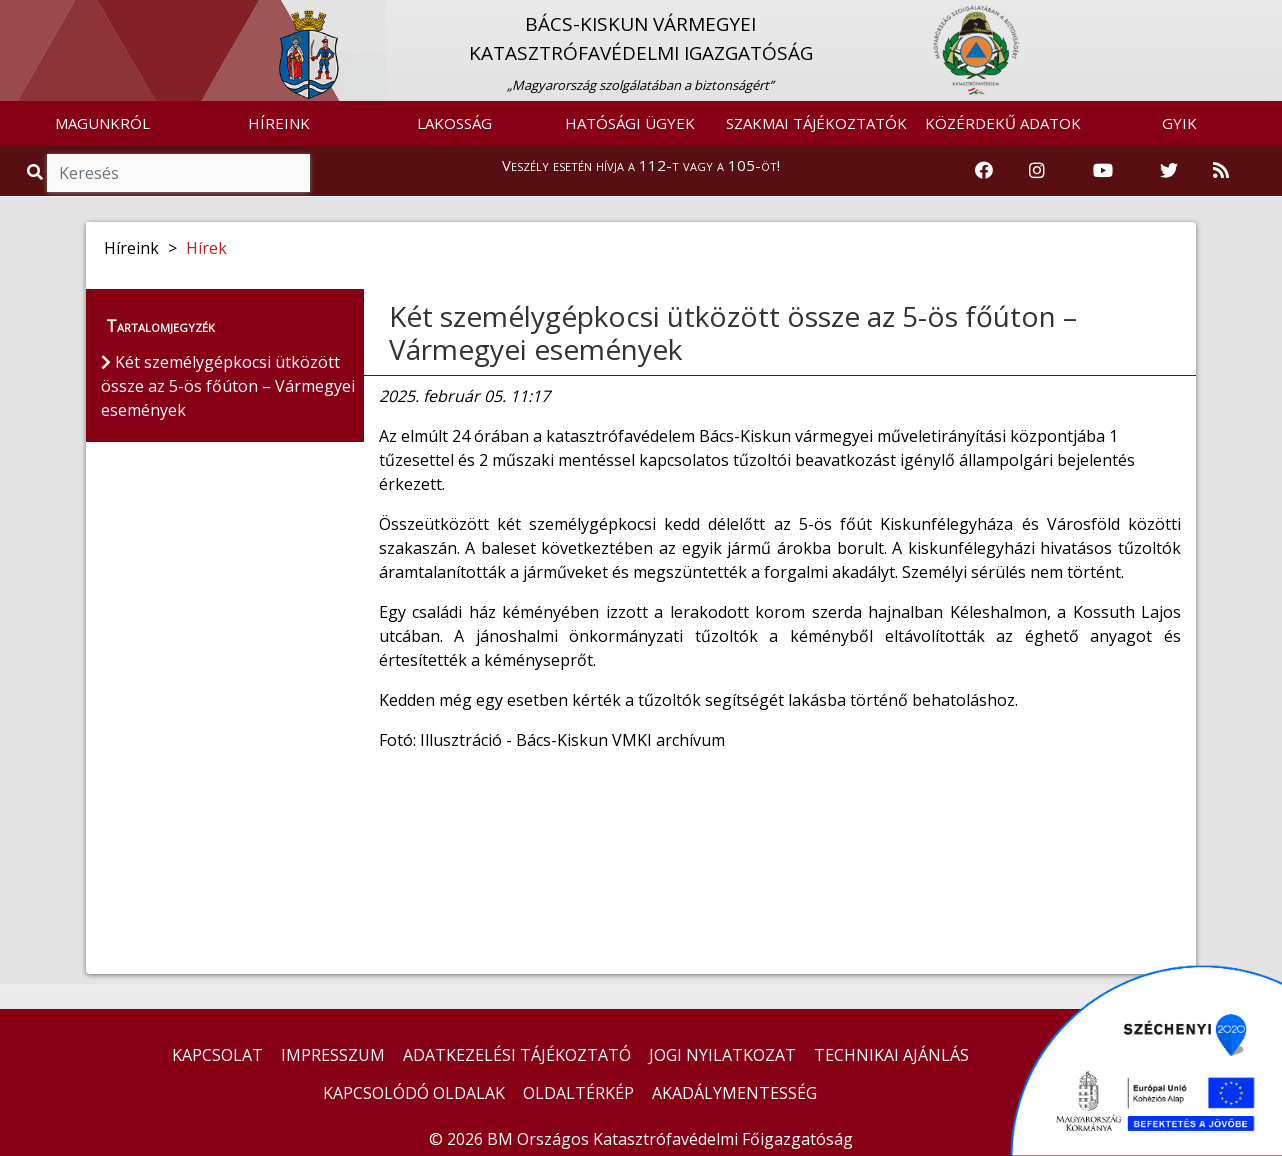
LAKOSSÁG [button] (454, 123)
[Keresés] (178, 173)
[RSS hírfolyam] (1221, 171)
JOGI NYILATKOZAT (722, 1055)
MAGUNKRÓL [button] (102, 123)
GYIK (1179, 123)
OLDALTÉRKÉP (578, 1093)
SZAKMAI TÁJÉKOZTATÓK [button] (816, 123)
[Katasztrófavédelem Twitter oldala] (1169, 171)
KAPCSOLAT (217, 1055)
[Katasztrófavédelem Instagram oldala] (1037, 171)
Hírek (206, 248)
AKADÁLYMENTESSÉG (734, 1093)
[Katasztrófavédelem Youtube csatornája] (1103, 171)
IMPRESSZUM (333, 1055)
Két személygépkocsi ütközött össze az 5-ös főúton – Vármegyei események (733, 333)
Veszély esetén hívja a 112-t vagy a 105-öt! (641, 165)
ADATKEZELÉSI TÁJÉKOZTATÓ (517, 1055)
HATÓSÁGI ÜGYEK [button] (630, 123)
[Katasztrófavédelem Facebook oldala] (984, 171)
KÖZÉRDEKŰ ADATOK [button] (1003, 123)
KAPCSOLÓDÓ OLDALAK (414, 1093)
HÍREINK (279, 123)
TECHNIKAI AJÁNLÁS (891, 1055)
